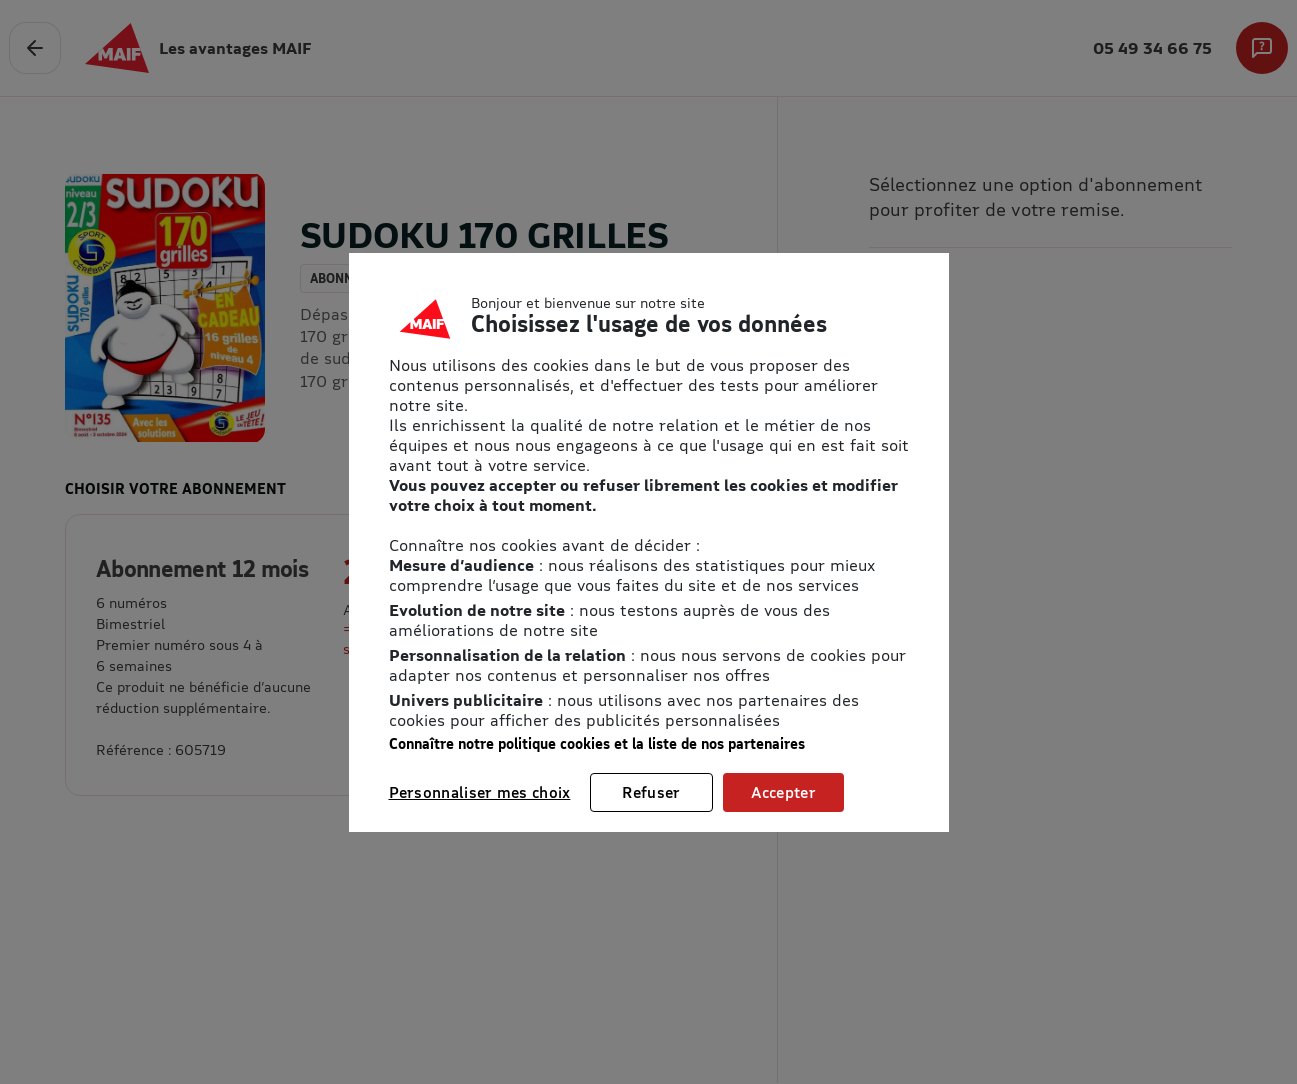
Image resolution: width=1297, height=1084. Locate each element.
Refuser (651, 792)
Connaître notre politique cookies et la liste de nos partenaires (597, 743)
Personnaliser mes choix (480, 792)
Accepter (783, 792)
